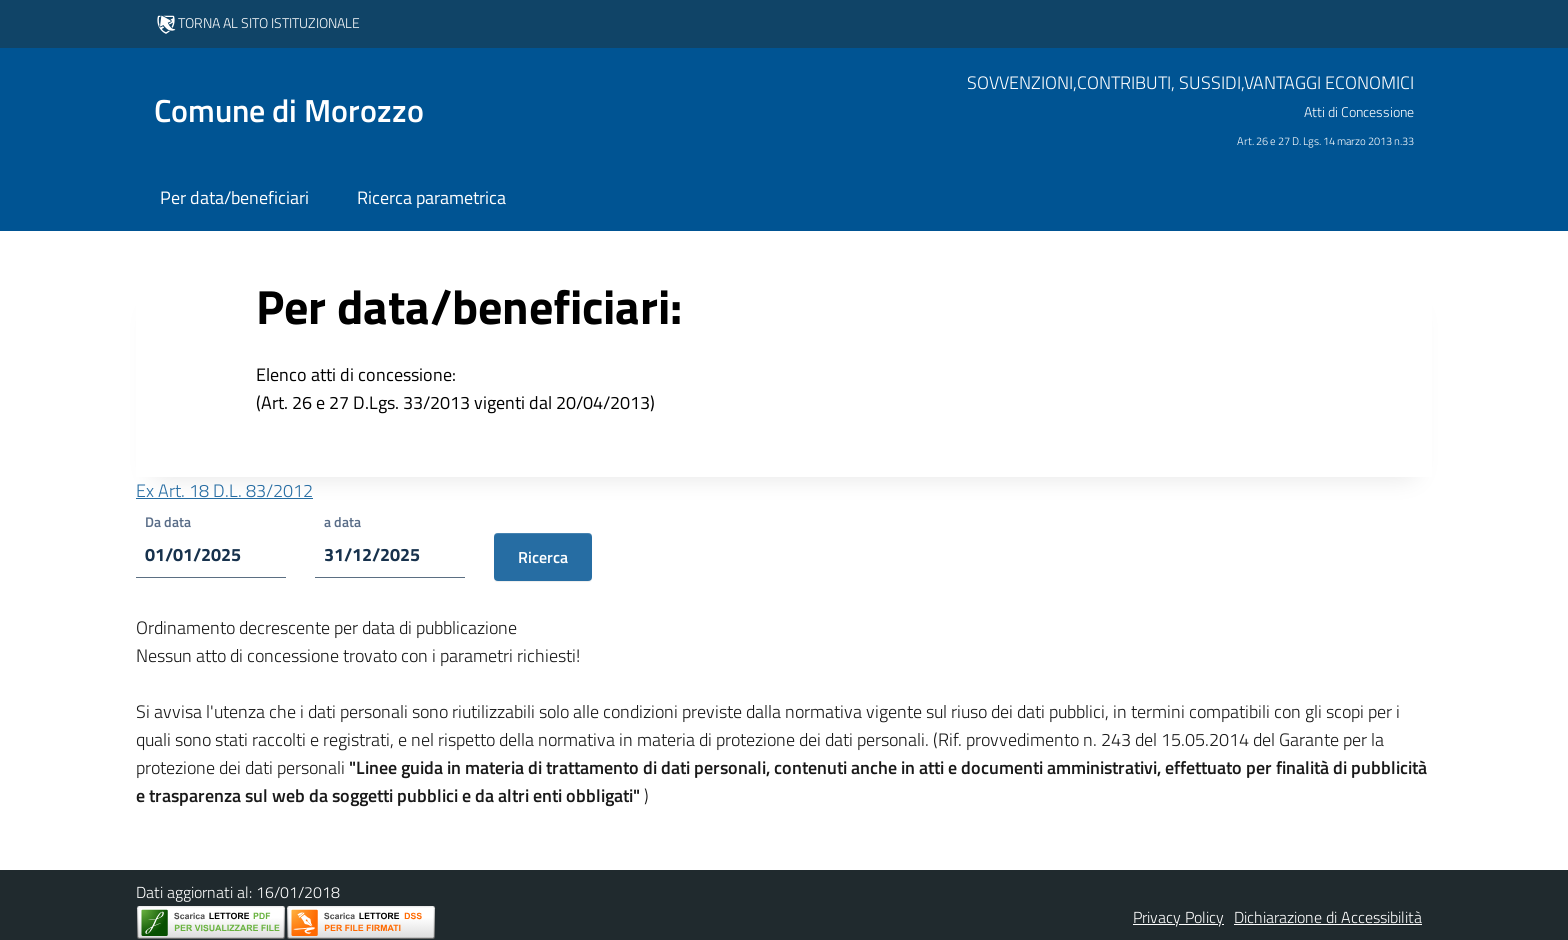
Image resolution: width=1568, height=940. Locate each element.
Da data (168, 521)
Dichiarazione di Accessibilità (1328, 917)
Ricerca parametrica (431, 197)
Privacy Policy (1178, 917)
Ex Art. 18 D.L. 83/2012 (224, 490)
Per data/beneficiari (234, 197)
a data (342, 521)
